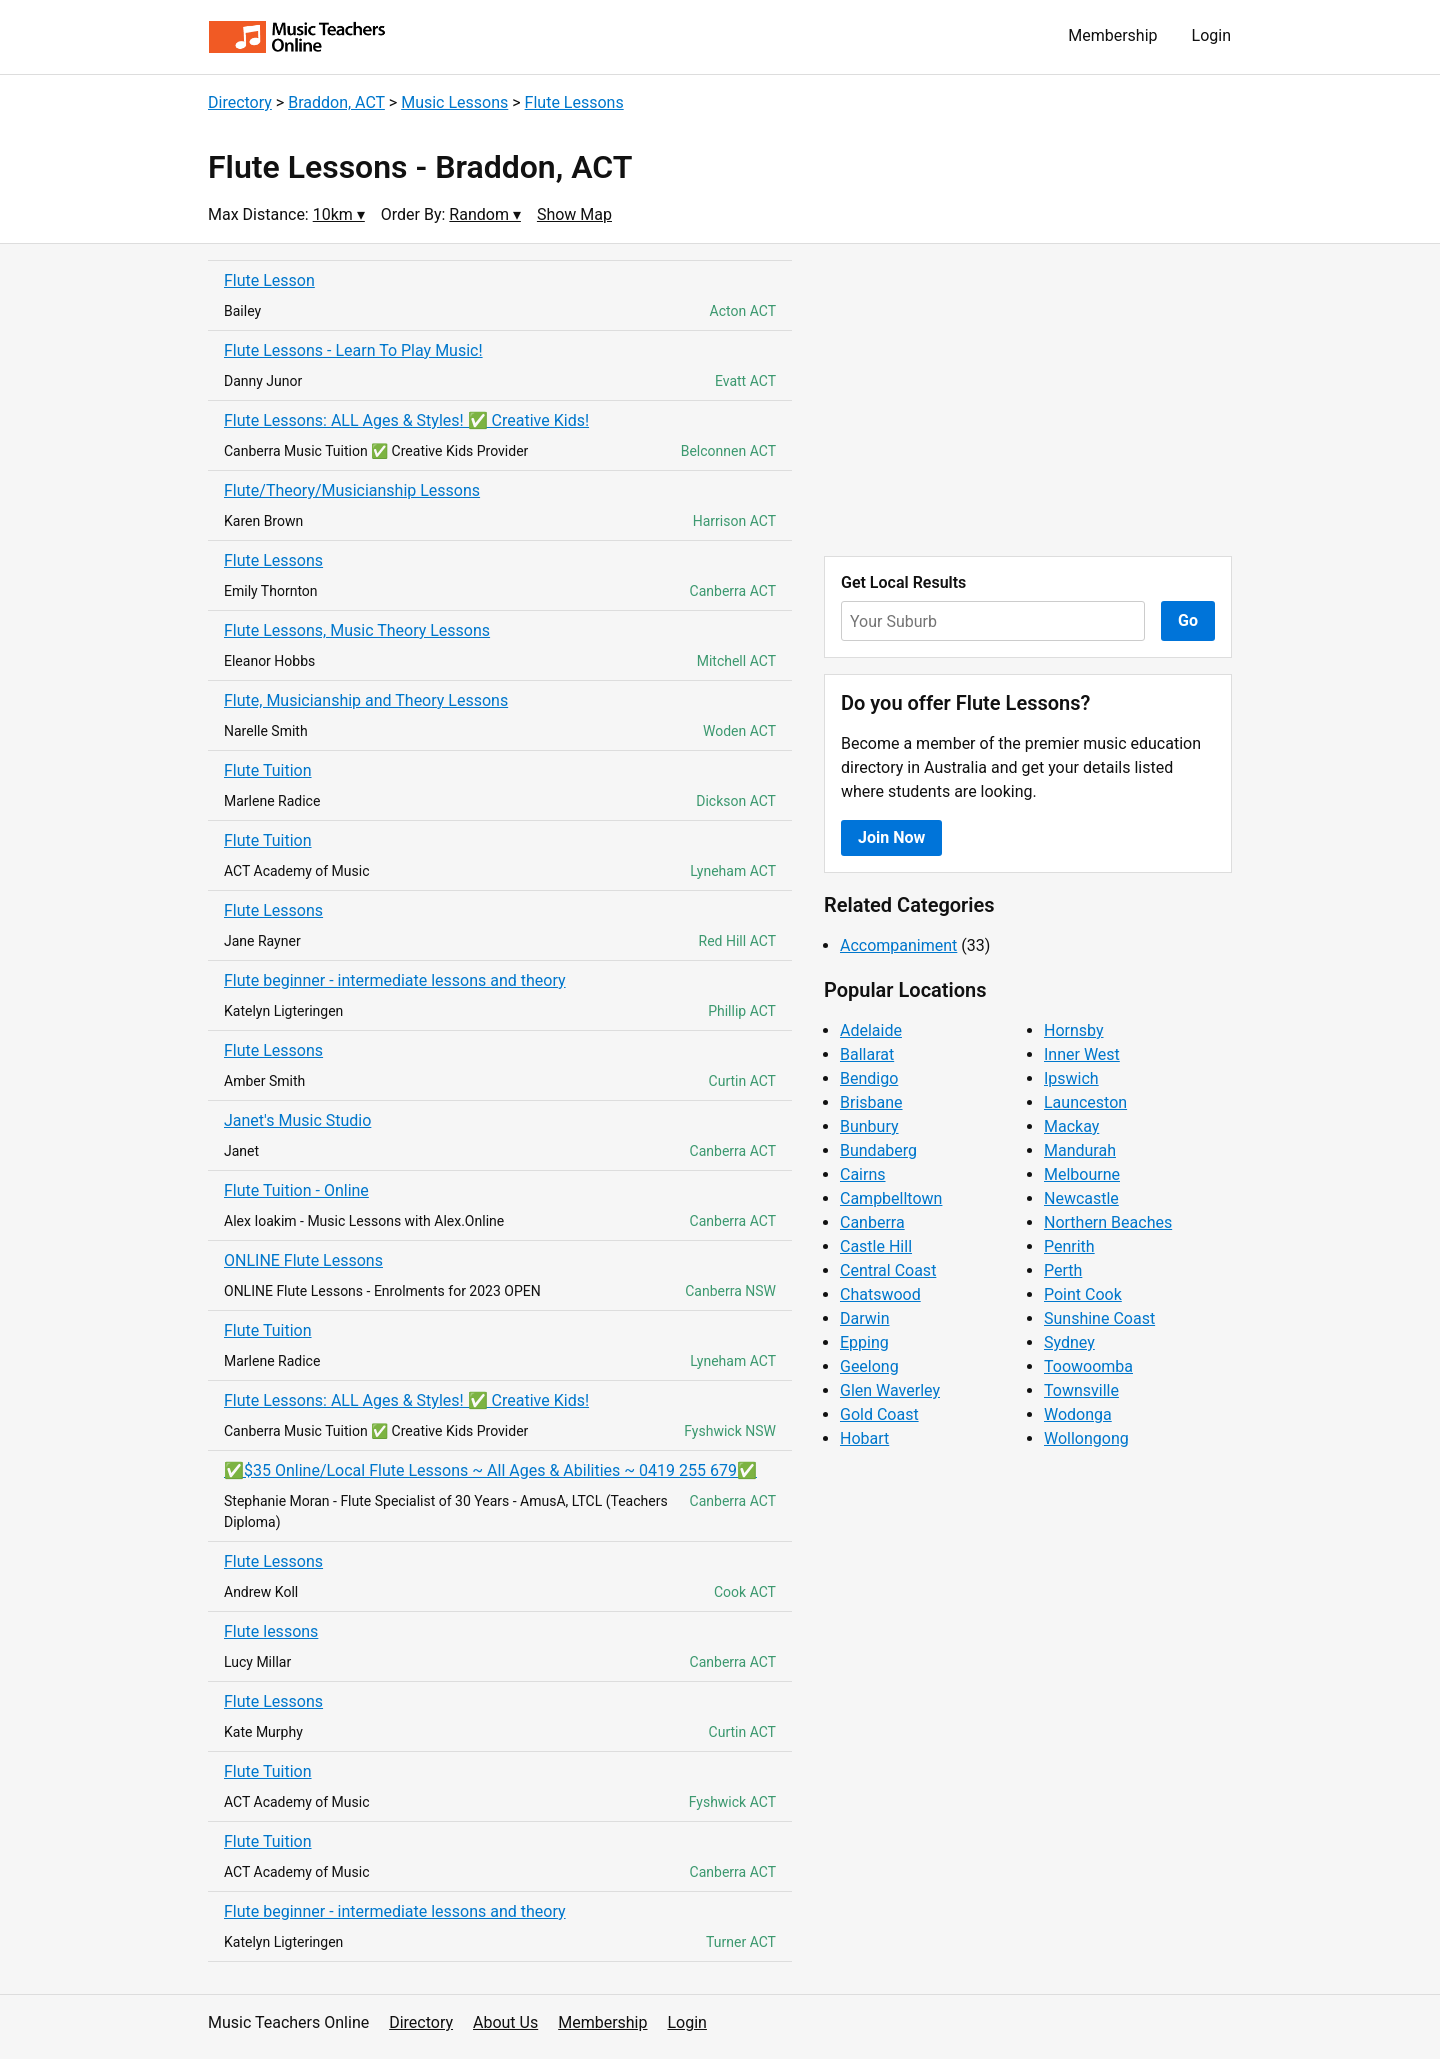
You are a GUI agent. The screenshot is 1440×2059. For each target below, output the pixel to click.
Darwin (865, 1318)
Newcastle (1081, 1198)
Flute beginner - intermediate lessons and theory (395, 980)
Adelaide (871, 1030)
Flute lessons (271, 1631)
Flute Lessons (574, 102)
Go (1188, 620)
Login (1211, 35)
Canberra (872, 1222)
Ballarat (867, 1054)
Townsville (1081, 1390)
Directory (240, 102)
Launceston (1085, 1102)
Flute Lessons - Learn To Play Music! (353, 350)
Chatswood (880, 1294)
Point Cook (1083, 1294)
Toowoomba (1088, 1366)
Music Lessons (454, 102)
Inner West (1082, 1054)
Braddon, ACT (336, 102)
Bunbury (869, 1126)
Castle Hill (876, 1246)
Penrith (1069, 1246)
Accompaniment (898, 945)
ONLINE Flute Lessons (303, 1260)
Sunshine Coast (1099, 1318)
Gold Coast (879, 1414)
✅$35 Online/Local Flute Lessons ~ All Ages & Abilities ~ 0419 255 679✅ (490, 1470)
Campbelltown (891, 1198)
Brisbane (871, 1102)
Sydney (1069, 1342)
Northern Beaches (1108, 1222)
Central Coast (888, 1270)
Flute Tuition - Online (296, 1190)
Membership (1112, 35)
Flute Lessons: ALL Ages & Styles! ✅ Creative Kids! (406, 420)
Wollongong (1086, 1438)
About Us (505, 2022)
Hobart (864, 1438)
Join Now (891, 837)
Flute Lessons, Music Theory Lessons (357, 630)
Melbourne (1082, 1174)
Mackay (1071, 1126)
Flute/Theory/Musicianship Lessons (352, 490)
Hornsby (1074, 1030)
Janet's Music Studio (297, 1120)
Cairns (863, 1174)
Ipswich (1071, 1078)
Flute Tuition (268, 770)
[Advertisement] (1028, 400)
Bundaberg (878, 1150)
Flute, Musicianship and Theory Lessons (366, 700)
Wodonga (1078, 1414)
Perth (1063, 1270)
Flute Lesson (269, 280)
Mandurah (1080, 1150)
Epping (864, 1342)
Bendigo (869, 1078)
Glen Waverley (890, 1390)
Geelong (869, 1366)
